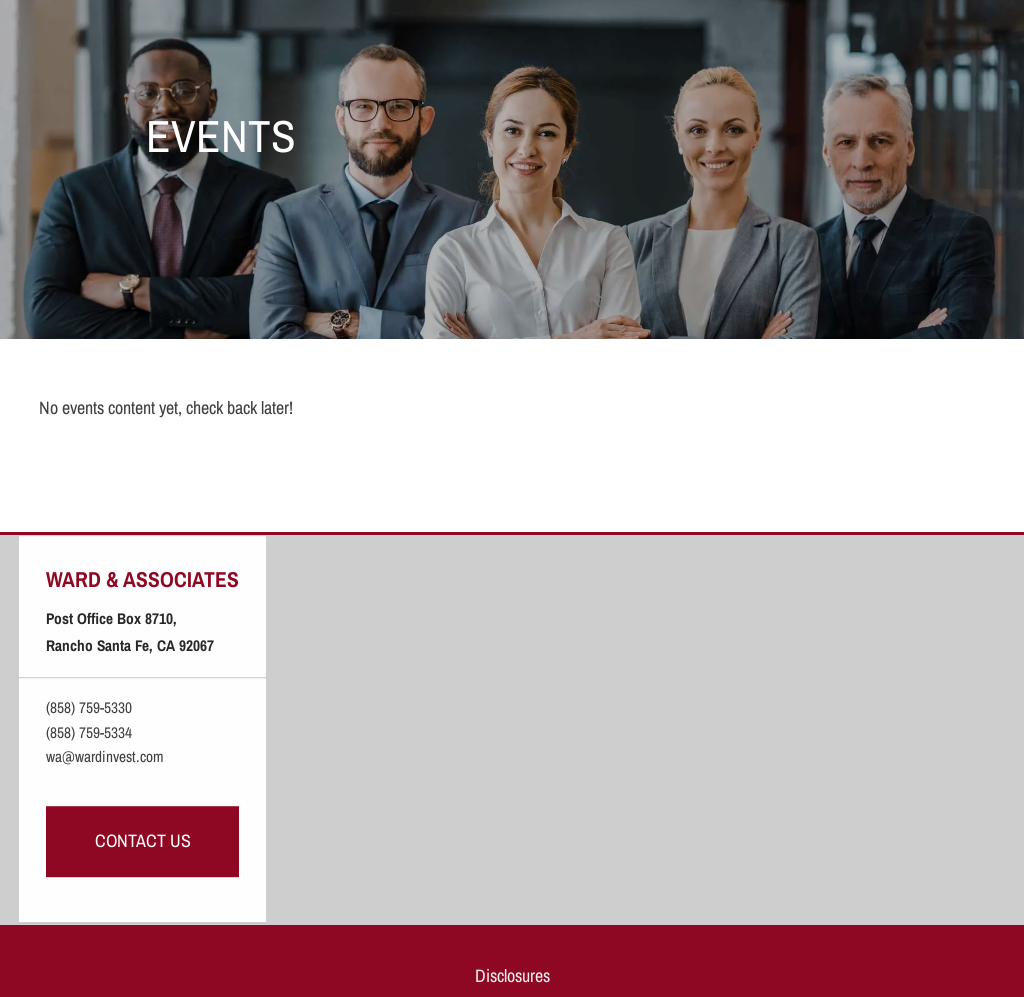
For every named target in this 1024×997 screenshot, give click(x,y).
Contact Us (143, 840)
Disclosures (512, 975)
